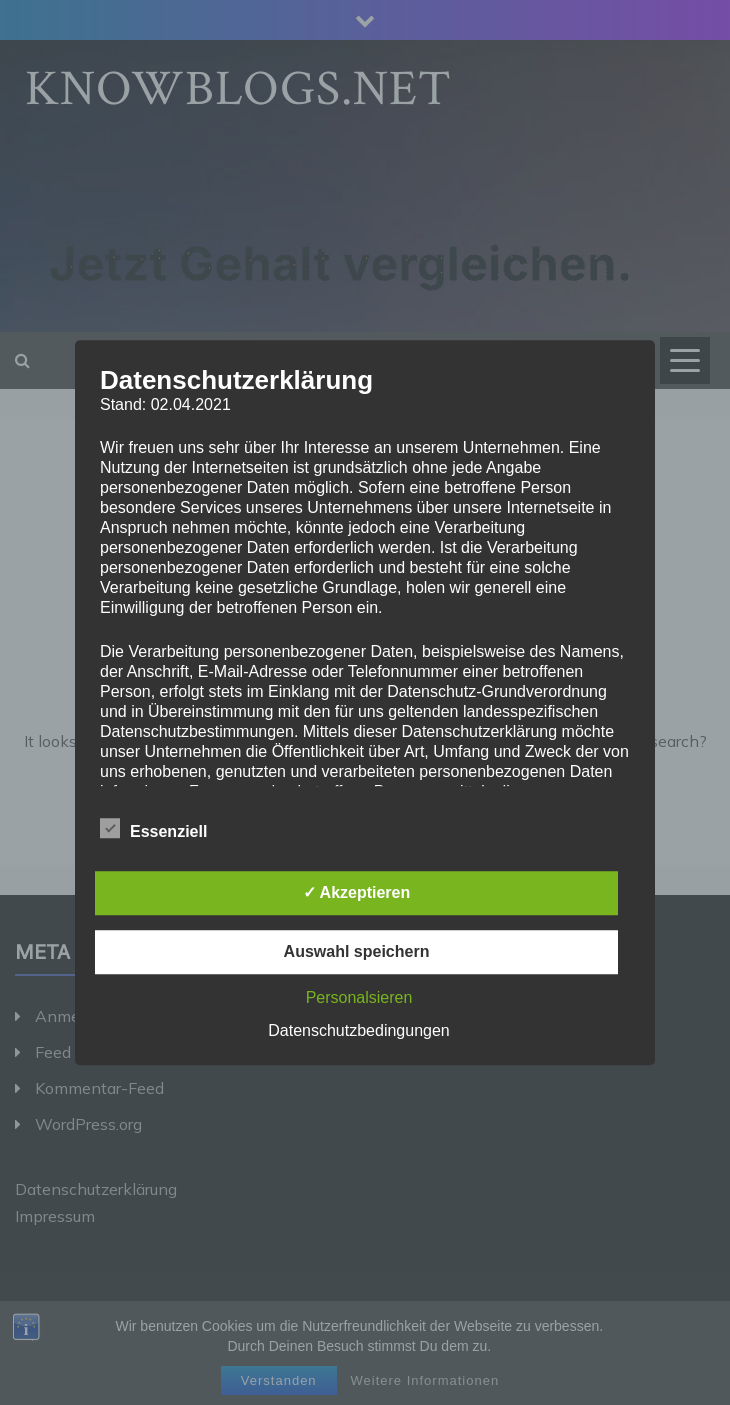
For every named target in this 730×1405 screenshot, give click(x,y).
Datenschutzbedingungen (358, 1030)
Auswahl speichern (357, 951)
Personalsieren (359, 997)
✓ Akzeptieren (357, 892)
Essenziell (153, 828)
